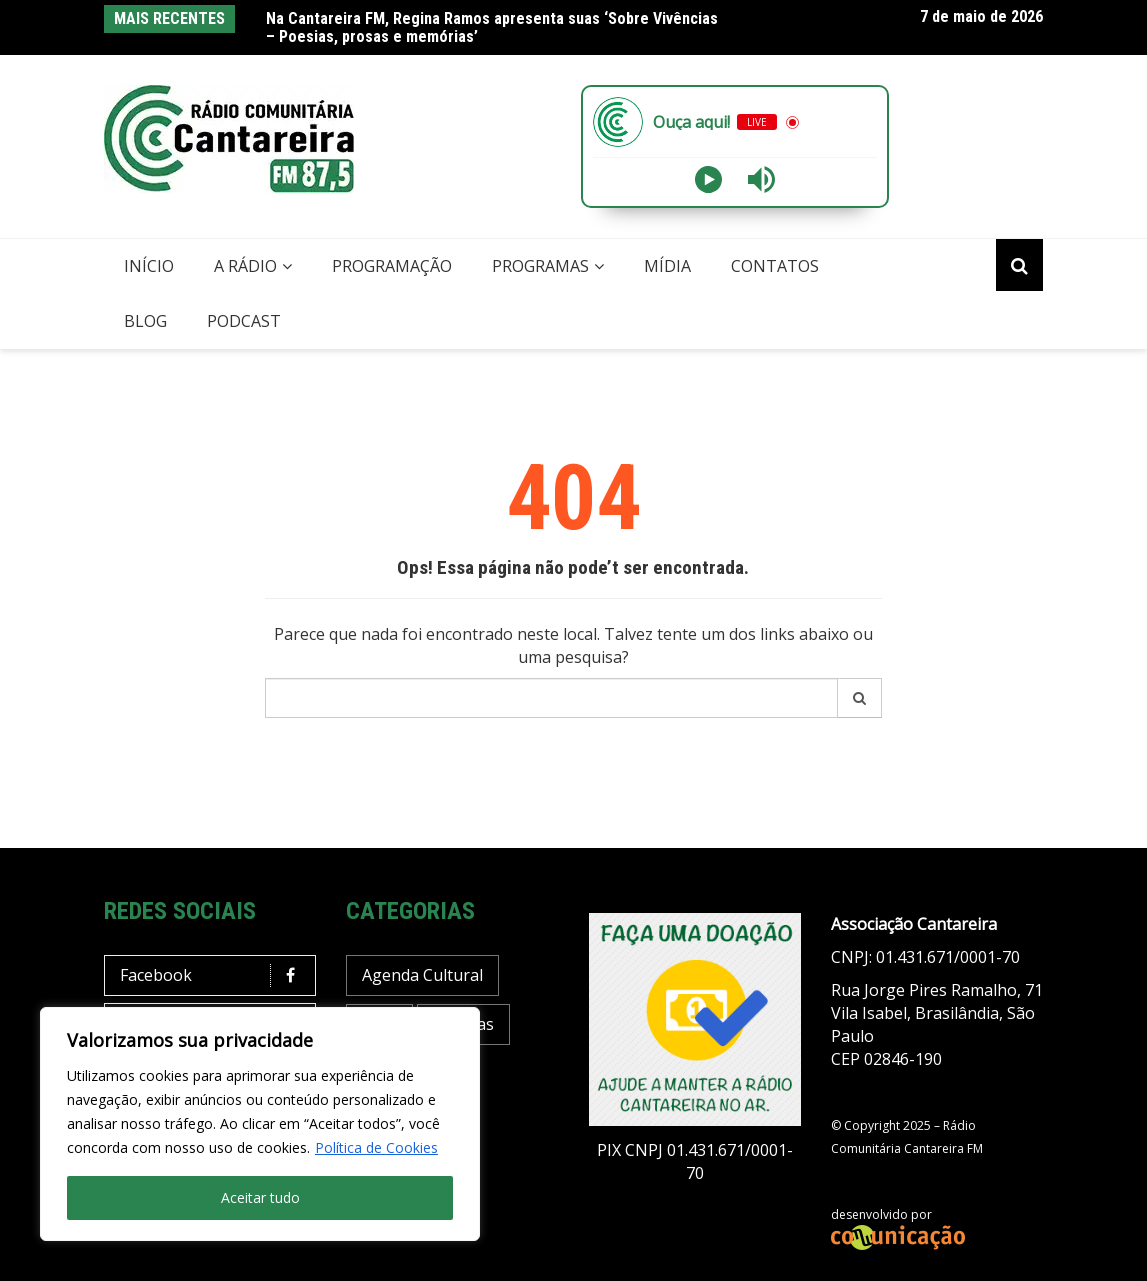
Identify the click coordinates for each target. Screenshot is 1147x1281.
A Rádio (245, 266)
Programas (540, 266)
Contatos (775, 266)
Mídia (667, 266)
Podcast (244, 321)
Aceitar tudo (260, 1197)
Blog (145, 321)
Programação (392, 266)
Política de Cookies (376, 1147)
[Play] (708, 179)
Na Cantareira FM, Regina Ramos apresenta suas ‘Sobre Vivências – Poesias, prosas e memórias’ (492, 27)
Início (149, 266)
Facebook (215, 975)
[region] (260, 1124)
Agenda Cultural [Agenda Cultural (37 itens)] (422, 975)
